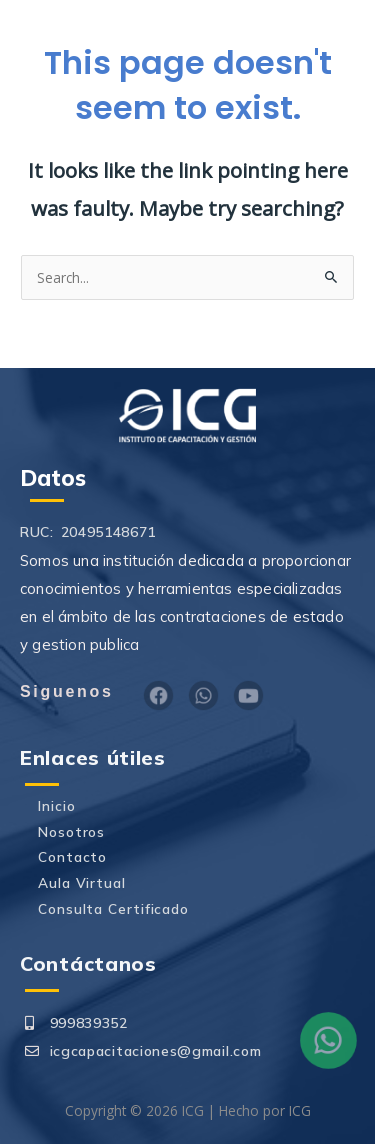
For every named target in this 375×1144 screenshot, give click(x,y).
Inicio (56, 805)
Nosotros (71, 831)
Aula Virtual (82, 882)
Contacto (72, 856)
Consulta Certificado (113, 908)
